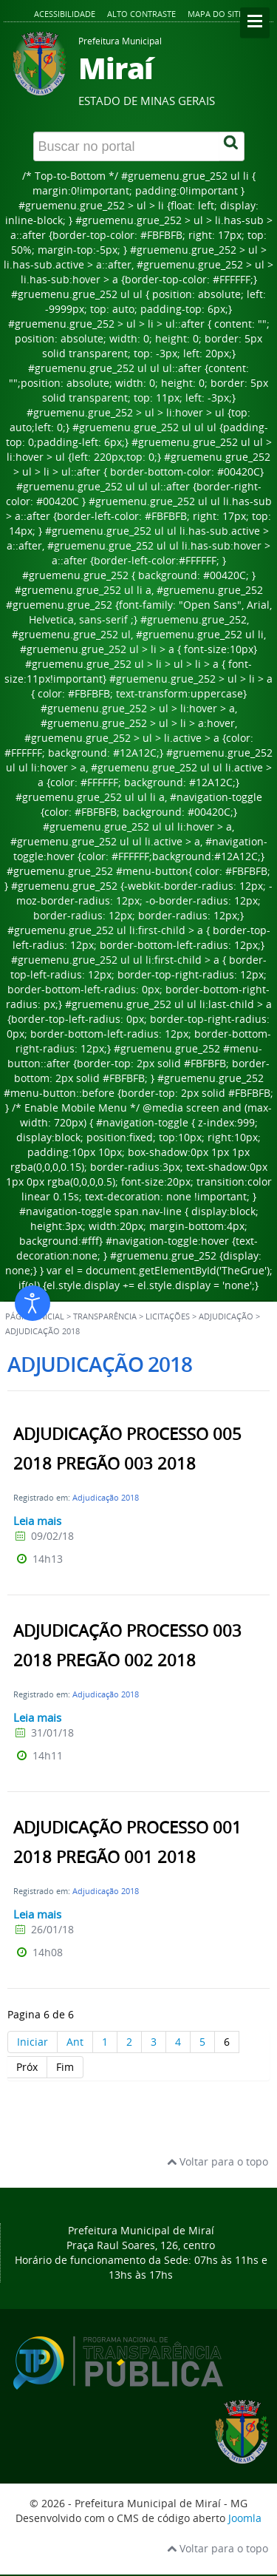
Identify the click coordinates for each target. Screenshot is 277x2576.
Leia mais (37, 1520)
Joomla (244, 2518)
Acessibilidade (64, 13)
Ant (74, 2042)
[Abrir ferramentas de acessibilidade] (32, 1303)
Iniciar (32, 2042)
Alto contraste (141, 13)
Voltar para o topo (217, 2161)
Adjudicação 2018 (105, 1497)
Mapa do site (215, 13)
